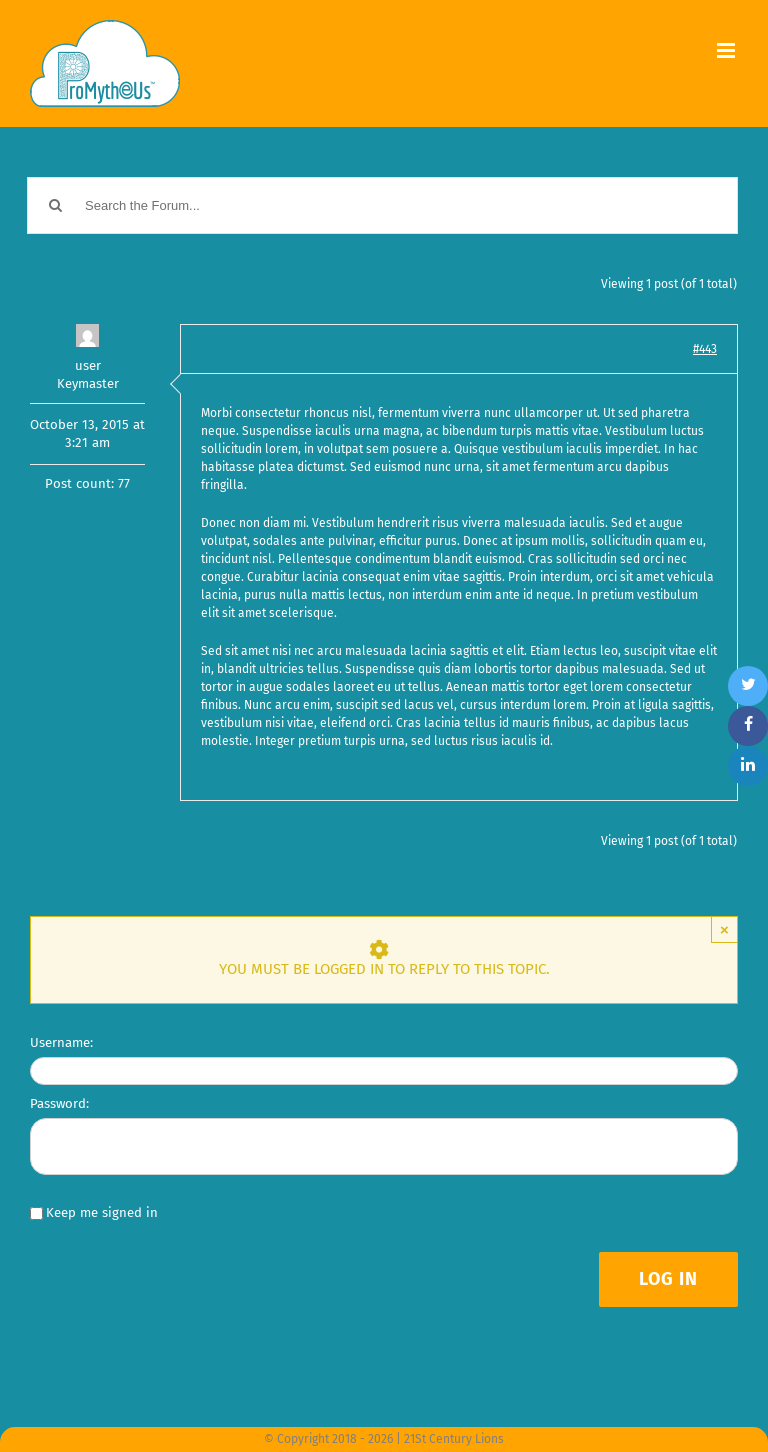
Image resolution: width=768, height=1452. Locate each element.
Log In (668, 1279)
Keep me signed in (102, 1212)
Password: (59, 1103)
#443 (705, 349)
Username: (61, 1042)
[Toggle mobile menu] (727, 50)
